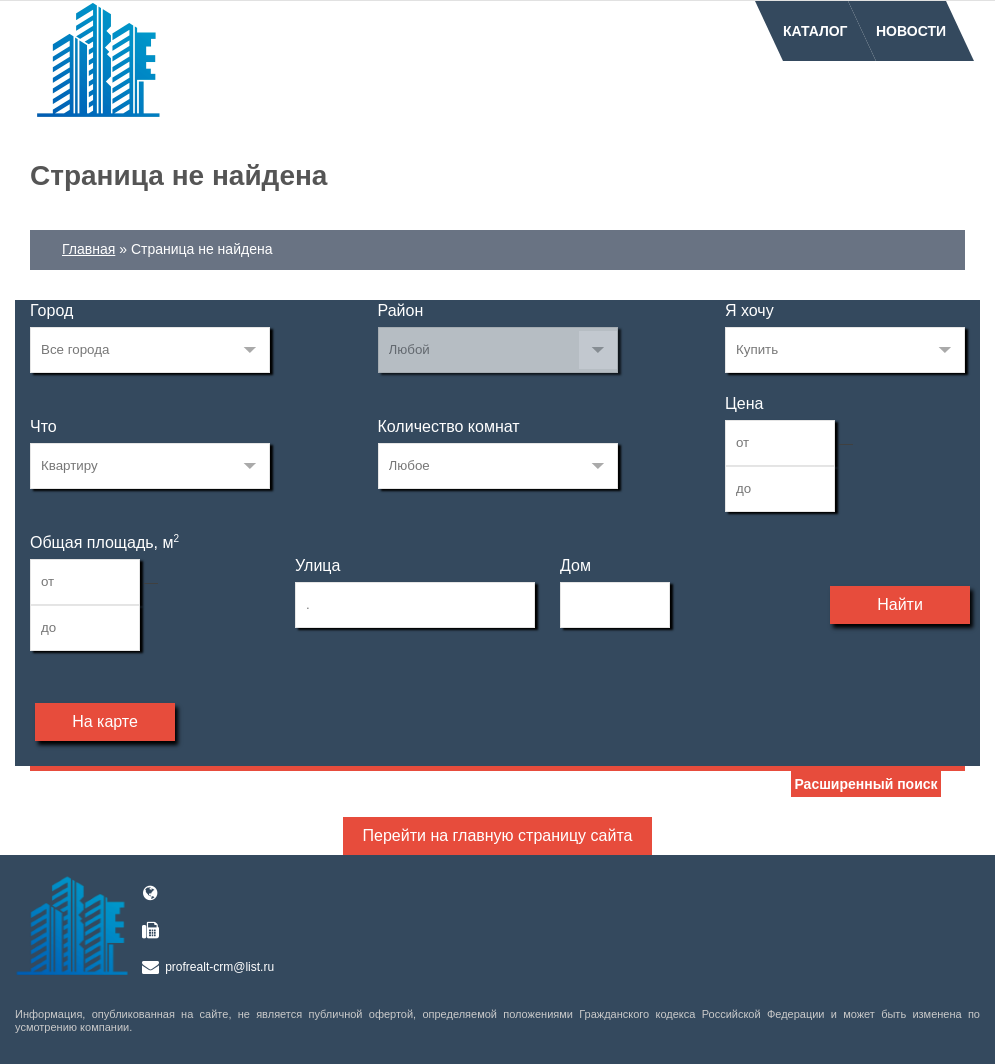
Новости (911, 31)
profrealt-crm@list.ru (219, 967)
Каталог (815, 31)
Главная (88, 249)
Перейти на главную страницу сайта (498, 835)
